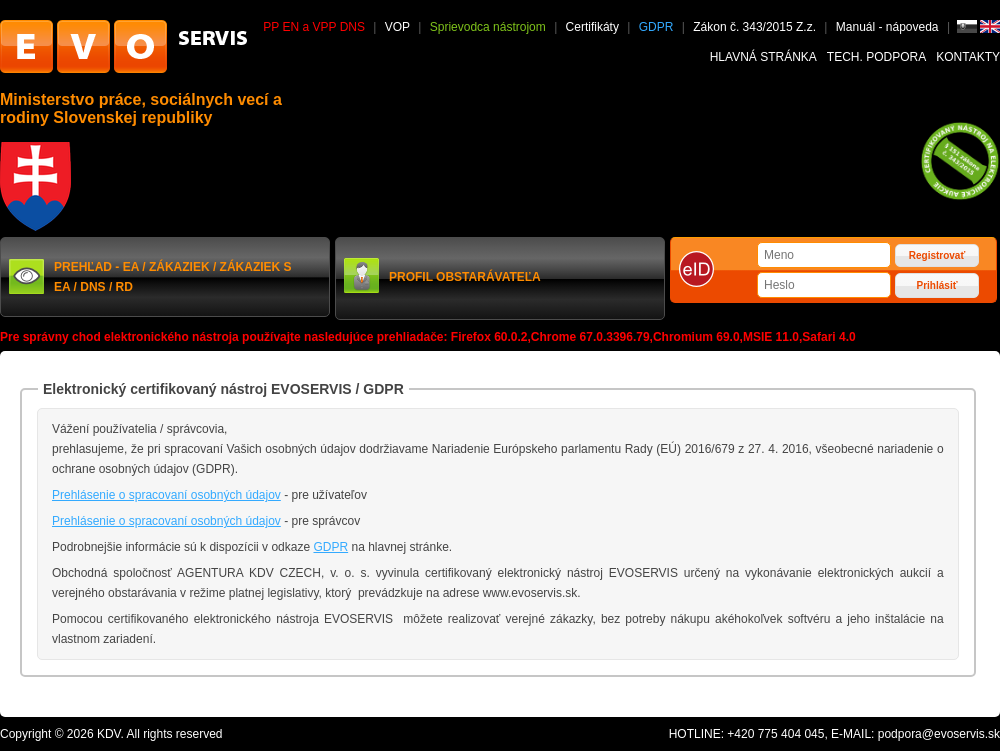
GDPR (656, 27)
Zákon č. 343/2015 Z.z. (754, 27)
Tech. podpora (876, 57)
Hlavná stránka (763, 57)
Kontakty (968, 57)
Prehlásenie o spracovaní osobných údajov (166, 495)
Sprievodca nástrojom (488, 27)
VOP (397, 27)
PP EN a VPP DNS (314, 27)
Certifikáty (592, 27)
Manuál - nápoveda (889, 27)
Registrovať (937, 255)
